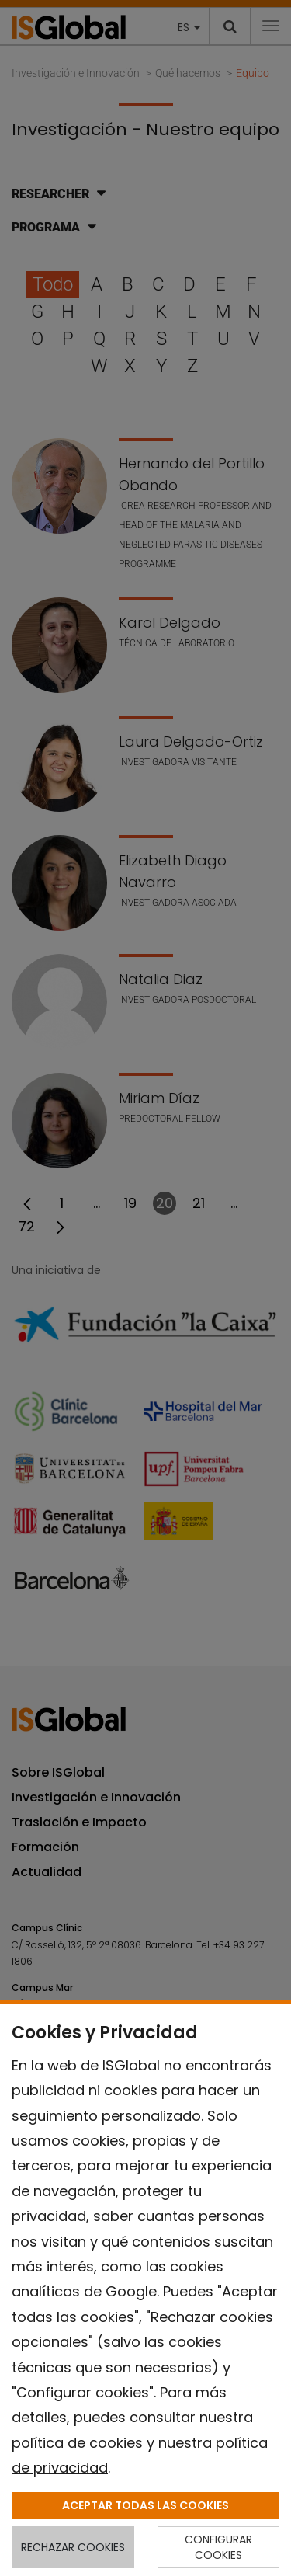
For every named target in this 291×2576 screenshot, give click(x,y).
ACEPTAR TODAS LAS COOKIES (145, 2505)
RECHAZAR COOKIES (73, 2547)
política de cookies (77, 2442)
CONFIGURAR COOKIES (218, 2547)
